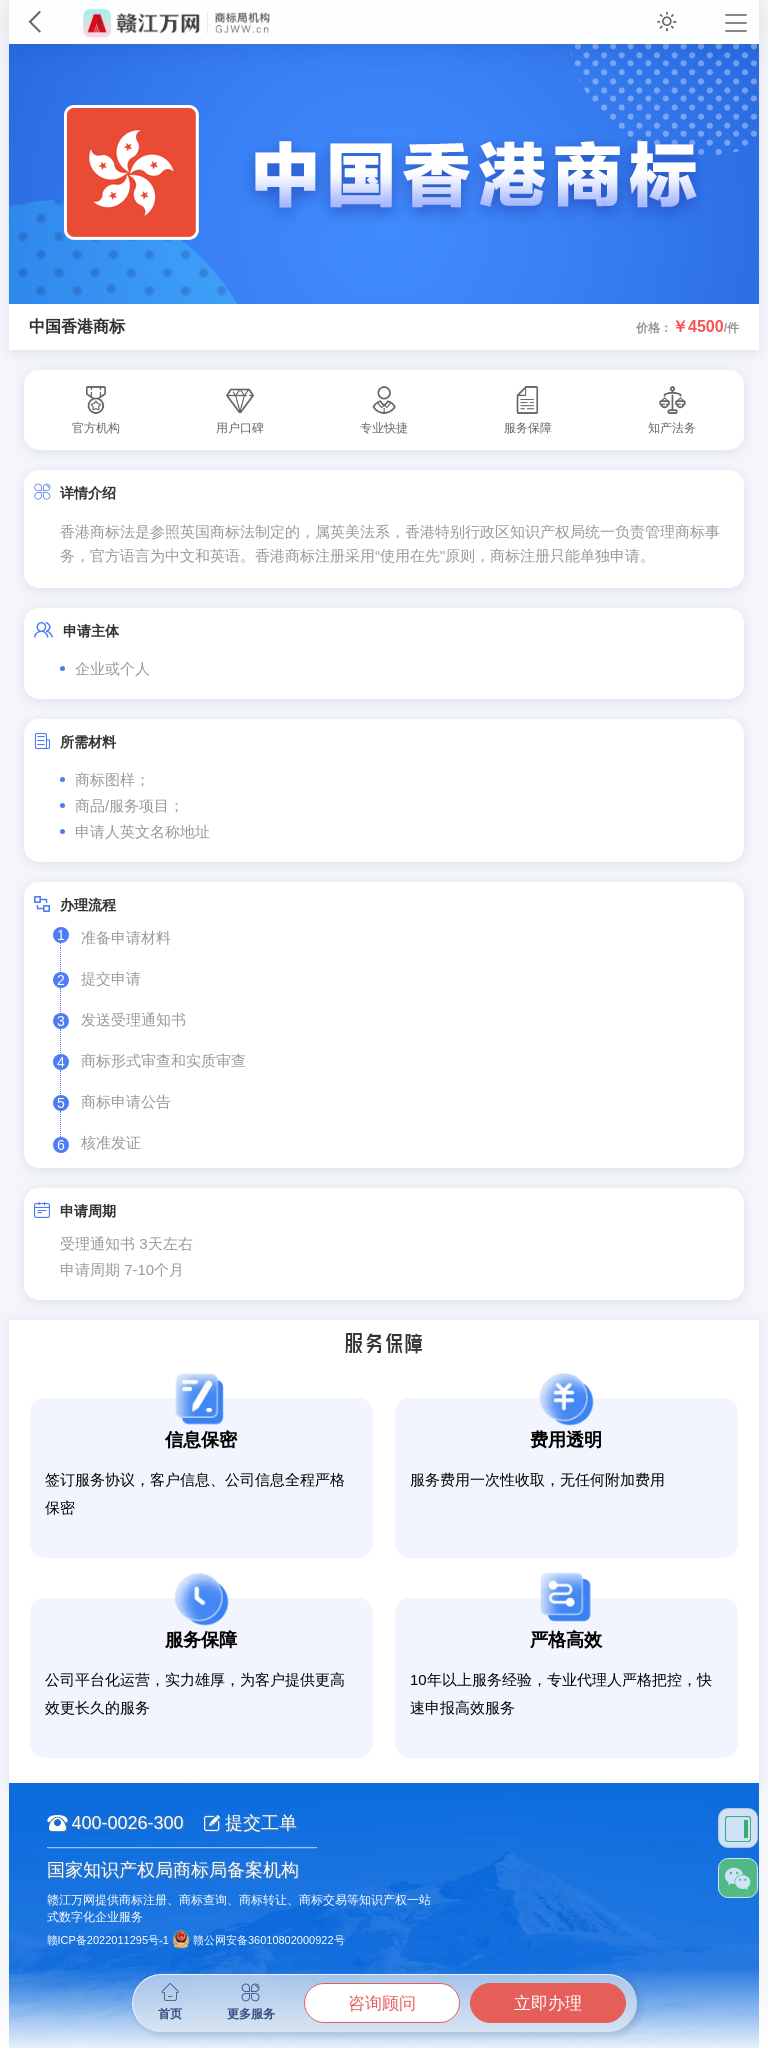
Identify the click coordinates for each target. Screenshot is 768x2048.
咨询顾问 (382, 2003)
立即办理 (548, 2003)
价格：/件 (687, 327)
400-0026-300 (115, 1823)
